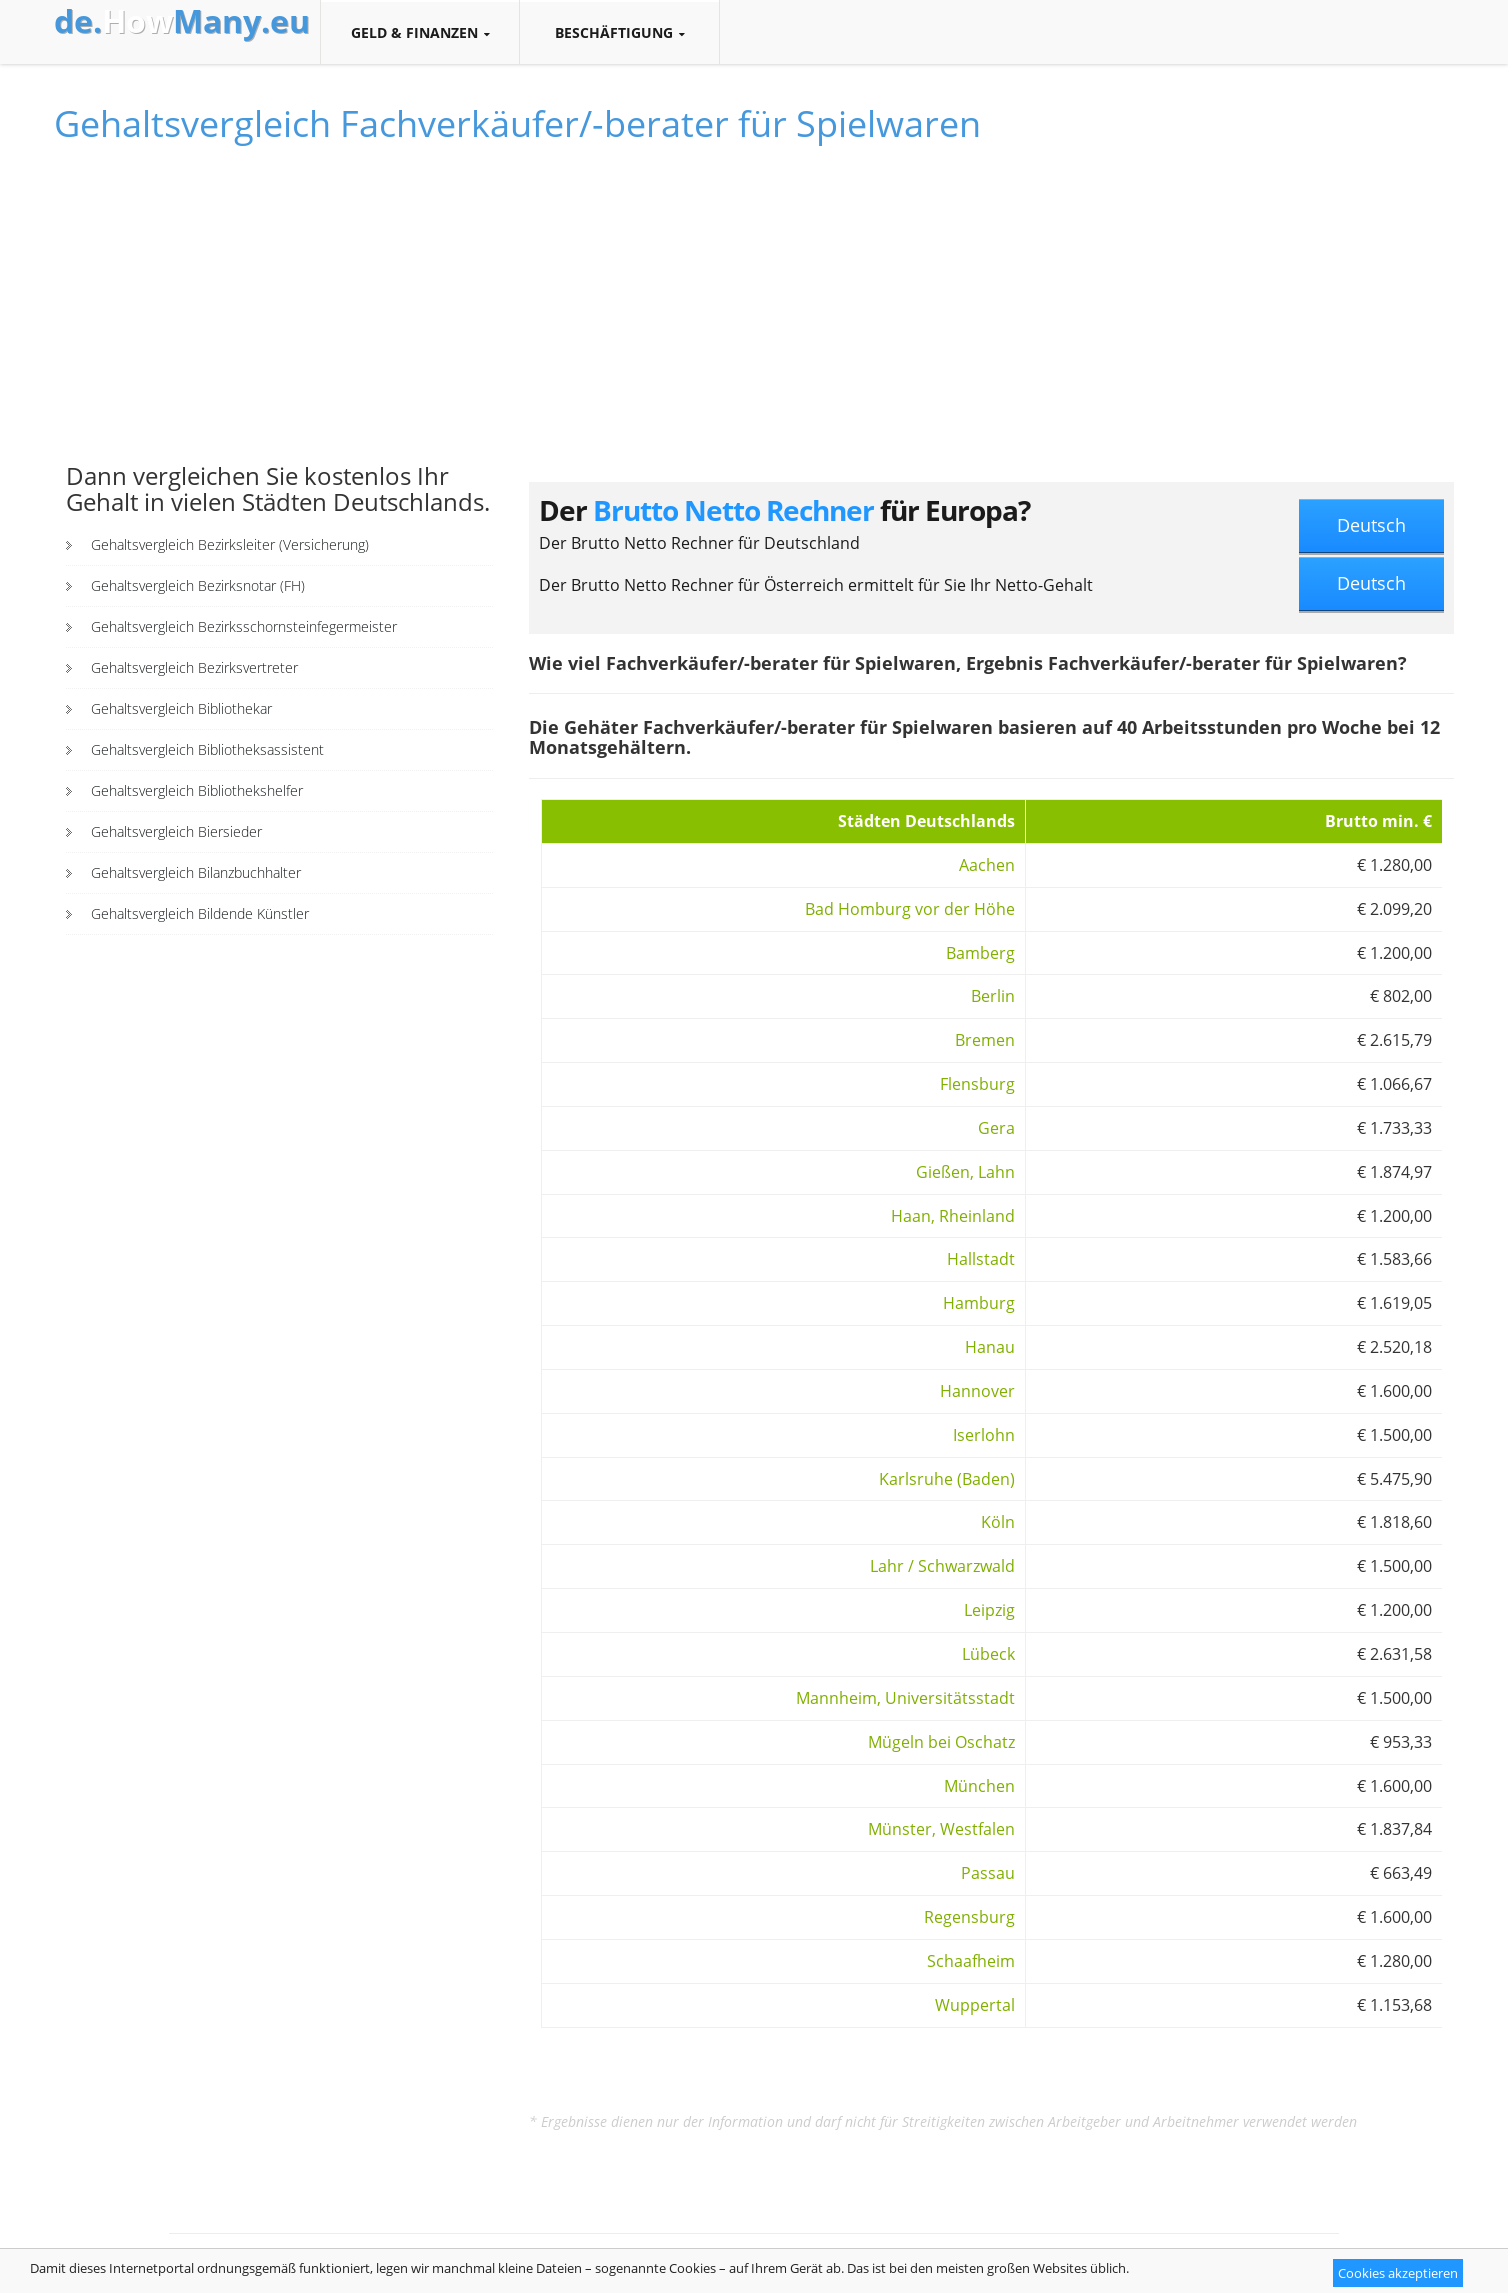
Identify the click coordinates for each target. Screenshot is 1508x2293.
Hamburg (979, 1303)
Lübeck (988, 1654)
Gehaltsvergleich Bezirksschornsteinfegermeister (244, 626)
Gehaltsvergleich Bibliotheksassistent (207, 749)
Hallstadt (981, 1259)
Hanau (990, 1347)
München (979, 1786)
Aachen (987, 865)
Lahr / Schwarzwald (942, 1566)
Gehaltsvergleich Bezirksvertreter (194, 667)
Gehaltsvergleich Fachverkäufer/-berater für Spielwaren (517, 123)
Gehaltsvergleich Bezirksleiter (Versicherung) (230, 544)
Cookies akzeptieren (1398, 2273)
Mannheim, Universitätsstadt (905, 1698)
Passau (988, 1873)
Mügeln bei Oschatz (941, 1742)
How (182, 21)
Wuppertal (975, 2005)
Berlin (993, 996)
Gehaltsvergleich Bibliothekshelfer (197, 790)
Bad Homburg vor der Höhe (910, 909)
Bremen (985, 1040)
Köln (998, 1522)
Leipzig (989, 1610)
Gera (996, 1128)
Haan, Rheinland (953, 1216)
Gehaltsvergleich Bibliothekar (181, 708)
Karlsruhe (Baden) (947, 1479)
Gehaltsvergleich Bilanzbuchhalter (196, 872)
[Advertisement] (279, 313)
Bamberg (980, 953)
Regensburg (969, 1917)
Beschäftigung (619, 33)
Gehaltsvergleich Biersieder (176, 831)
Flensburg (977, 1084)
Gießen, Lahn (965, 1172)
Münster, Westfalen (941, 1829)
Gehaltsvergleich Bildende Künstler (200, 913)
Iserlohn (984, 1435)
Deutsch (1371, 525)
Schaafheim (971, 1961)
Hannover (977, 1391)
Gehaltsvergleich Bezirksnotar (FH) (198, 585)
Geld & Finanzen (420, 33)
